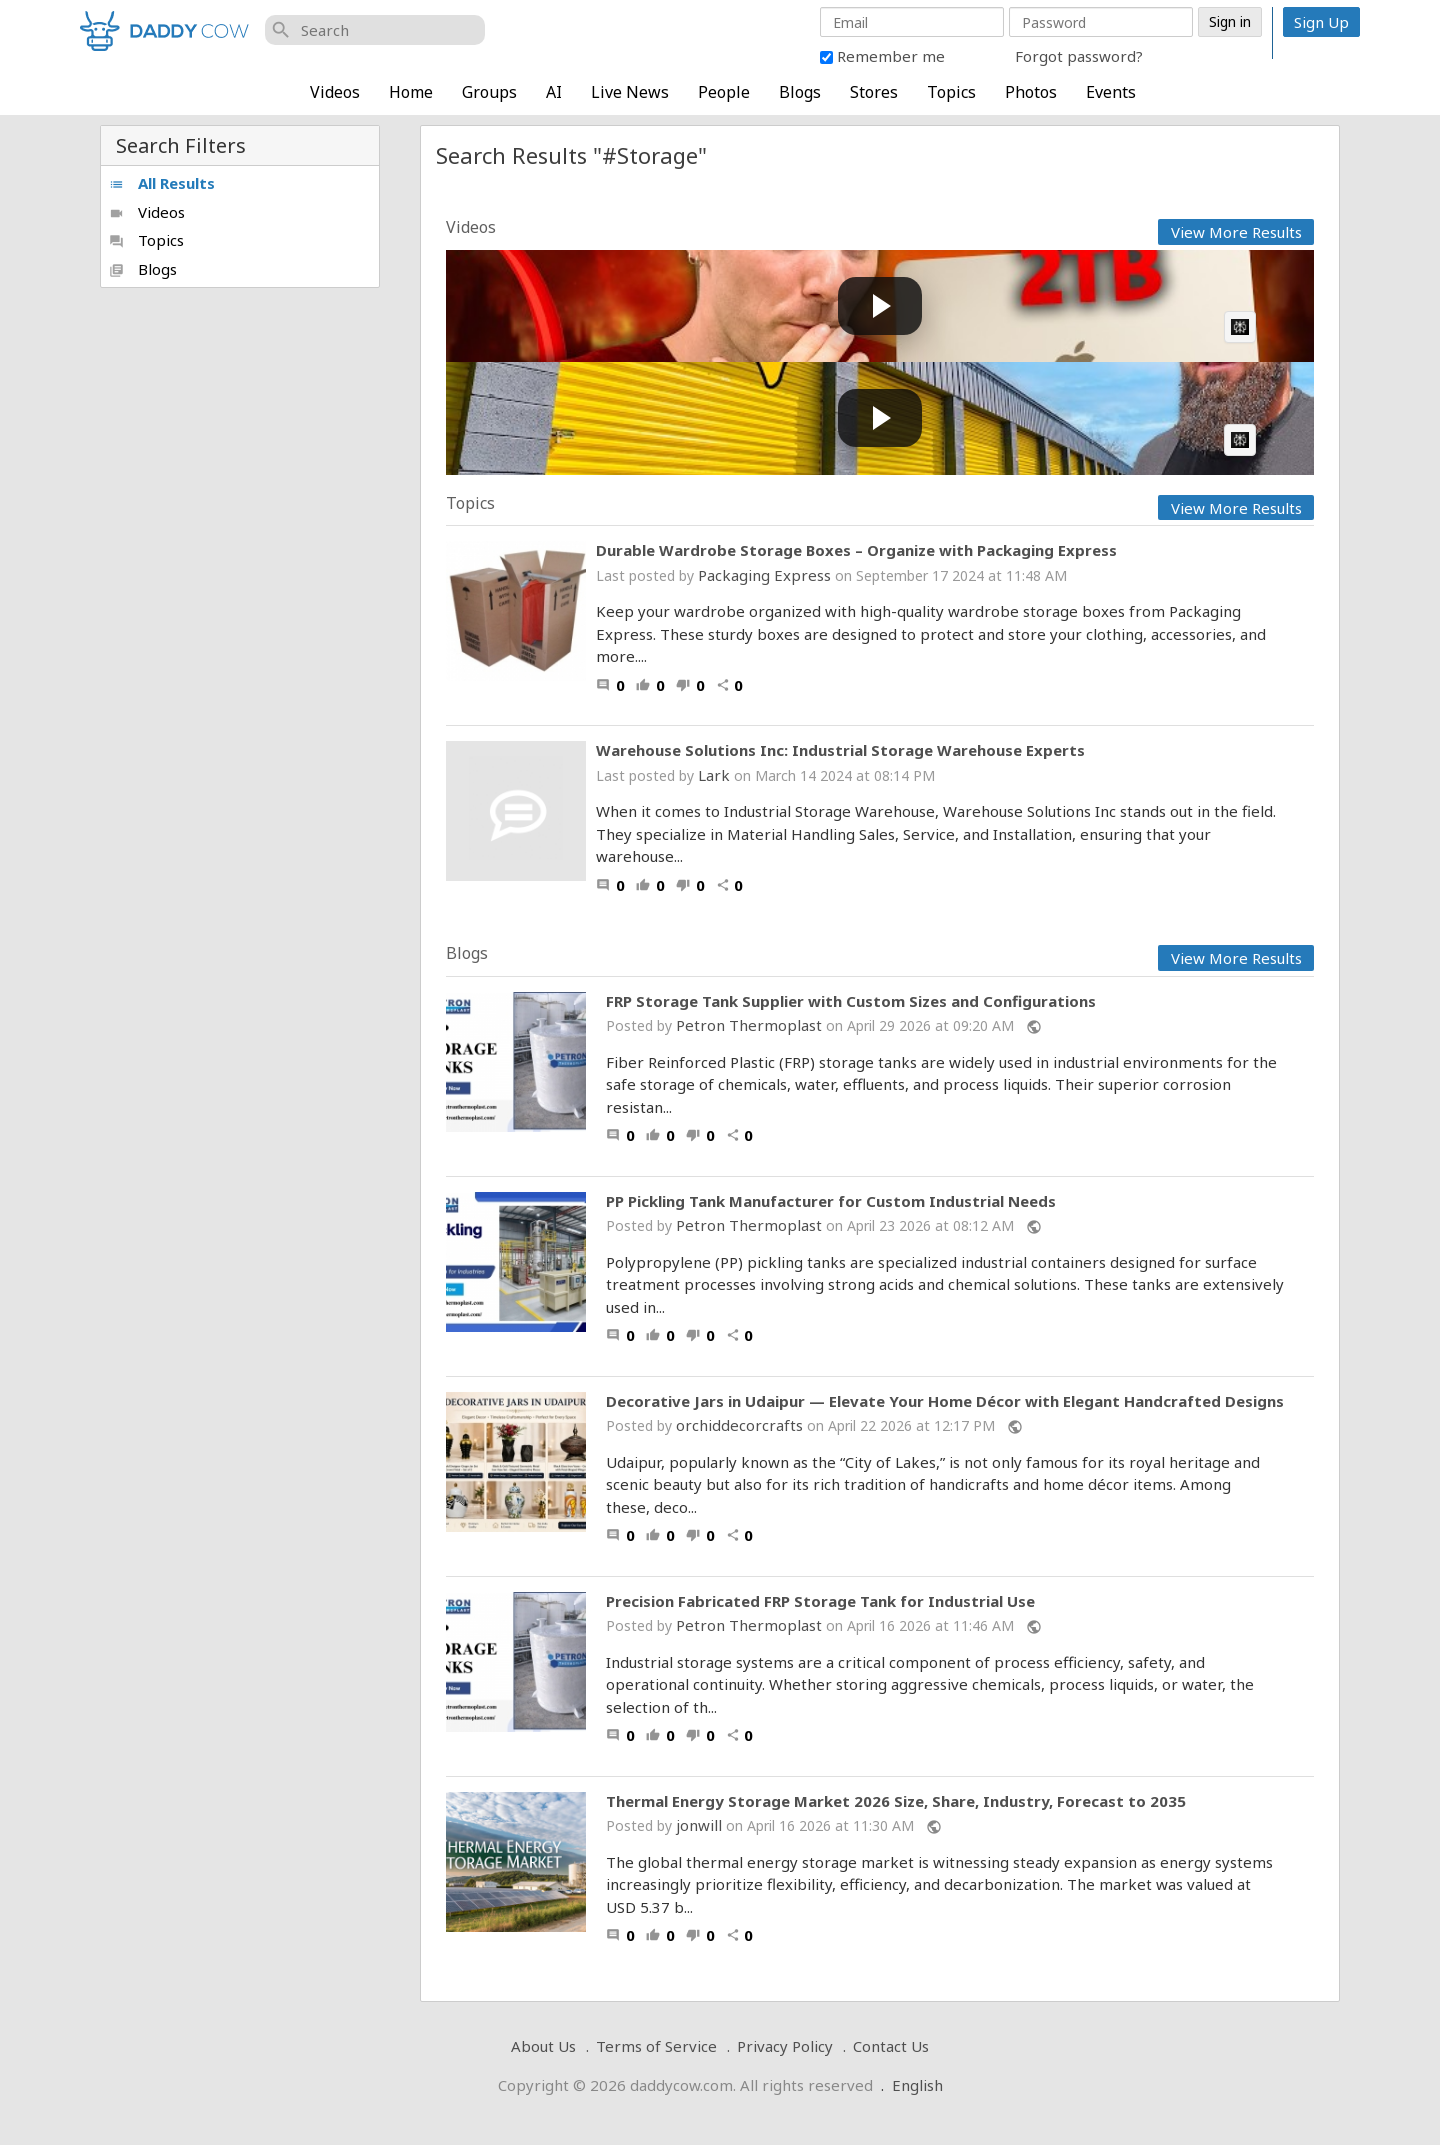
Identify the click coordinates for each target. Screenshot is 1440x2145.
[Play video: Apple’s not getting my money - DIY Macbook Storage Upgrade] (880, 306)
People (724, 92)
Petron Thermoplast (749, 1025)
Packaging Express (764, 575)
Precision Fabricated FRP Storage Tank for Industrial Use (820, 1601)
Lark (714, 775)
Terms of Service (656, 2046)
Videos (335, 92)
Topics (951, 92)
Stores (874, 92)
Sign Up (1321, 22)
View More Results (1236, 232)
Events (1111, 92)
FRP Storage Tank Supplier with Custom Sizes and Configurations (851, 1001)
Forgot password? (1079, 56)
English (917, 2085)
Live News (630, 92)
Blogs (800, 92)
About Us (543, 2046)
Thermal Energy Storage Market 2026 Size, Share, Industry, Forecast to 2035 (896, 1801)
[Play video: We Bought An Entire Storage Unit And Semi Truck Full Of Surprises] (880, 418)
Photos (1031, 92)
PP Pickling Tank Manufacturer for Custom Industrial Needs (831, 1201)
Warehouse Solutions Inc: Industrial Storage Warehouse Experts (840, 750)
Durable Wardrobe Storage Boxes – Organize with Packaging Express (856, 550)
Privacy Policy (785, 2046)
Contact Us (891, 2046)
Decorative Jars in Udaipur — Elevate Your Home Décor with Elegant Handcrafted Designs (945, 1401)
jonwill (699, 1825)
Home (411, 92)
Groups (489, 92)
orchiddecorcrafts (739, 1425)
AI (554, 92)
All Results (162, 183)
